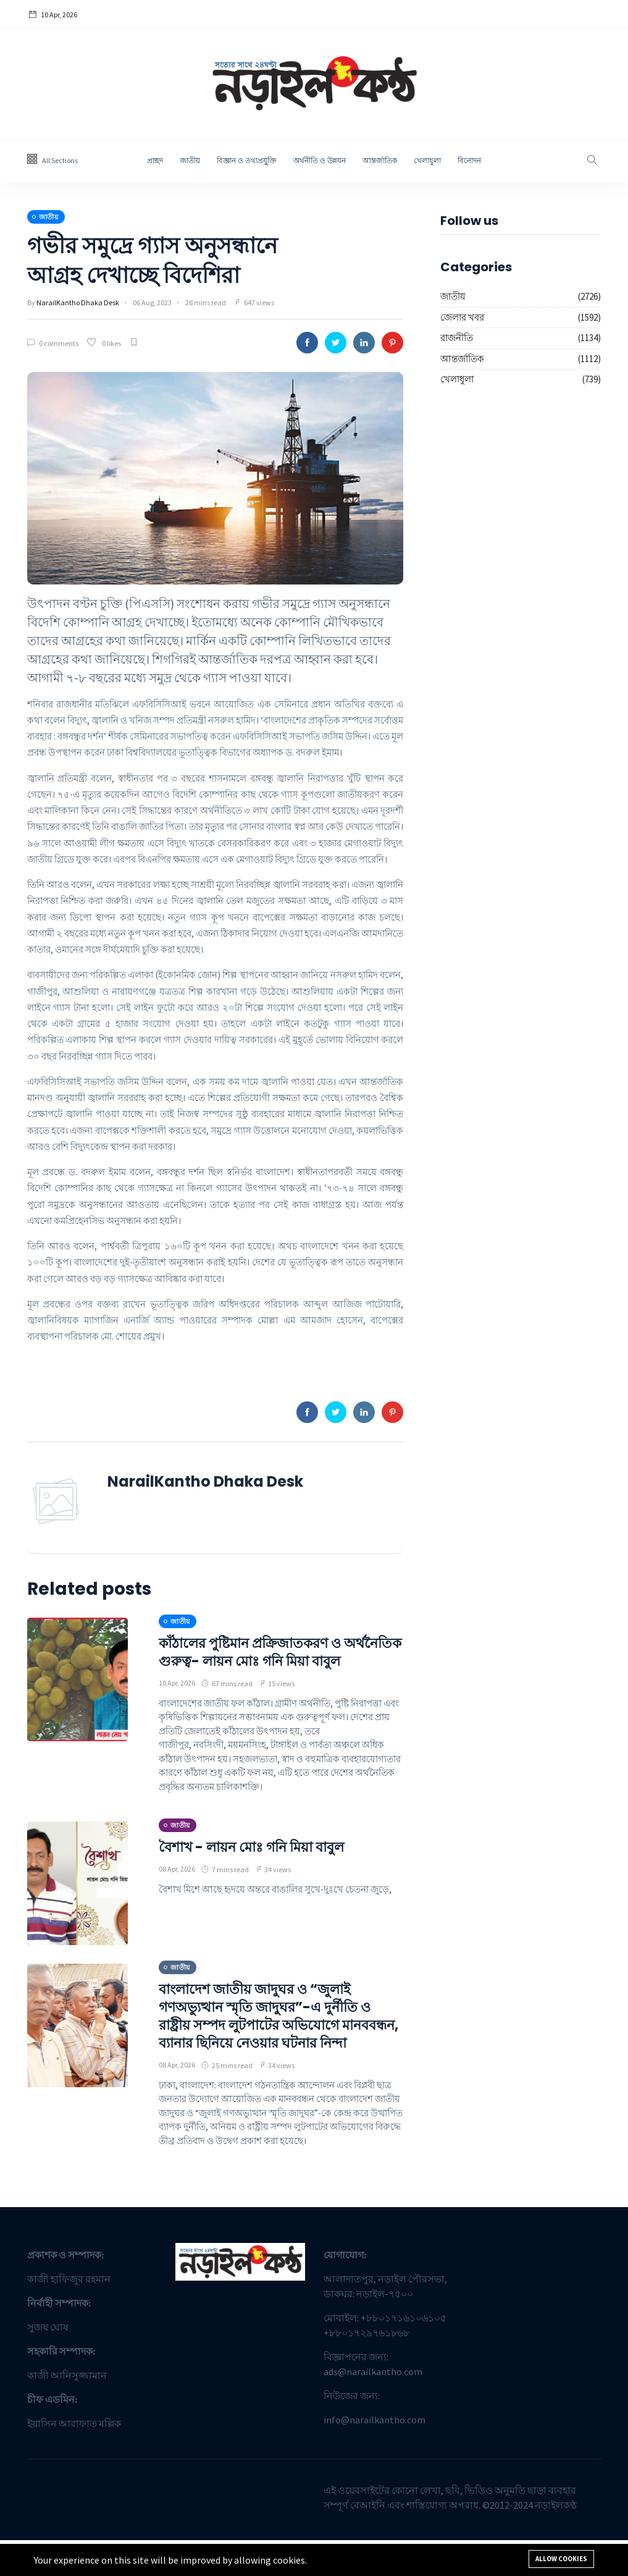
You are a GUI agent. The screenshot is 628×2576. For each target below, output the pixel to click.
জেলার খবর (462, 317)
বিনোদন (469, 160)
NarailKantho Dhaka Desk (77, 302)
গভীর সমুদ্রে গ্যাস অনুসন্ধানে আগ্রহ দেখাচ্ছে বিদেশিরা (165, 259)
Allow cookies (561, 2558)
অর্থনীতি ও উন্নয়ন (319, 160)
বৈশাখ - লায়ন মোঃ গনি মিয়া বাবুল (260, 1864)
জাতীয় (190, 160)
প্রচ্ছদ (155, 160)
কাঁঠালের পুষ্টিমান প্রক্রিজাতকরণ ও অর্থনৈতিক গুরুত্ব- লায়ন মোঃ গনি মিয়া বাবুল (273, 1660)
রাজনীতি (456, 338)
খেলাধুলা (427, 160)
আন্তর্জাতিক (379, 160)
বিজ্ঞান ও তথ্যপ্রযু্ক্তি (247, 160)
